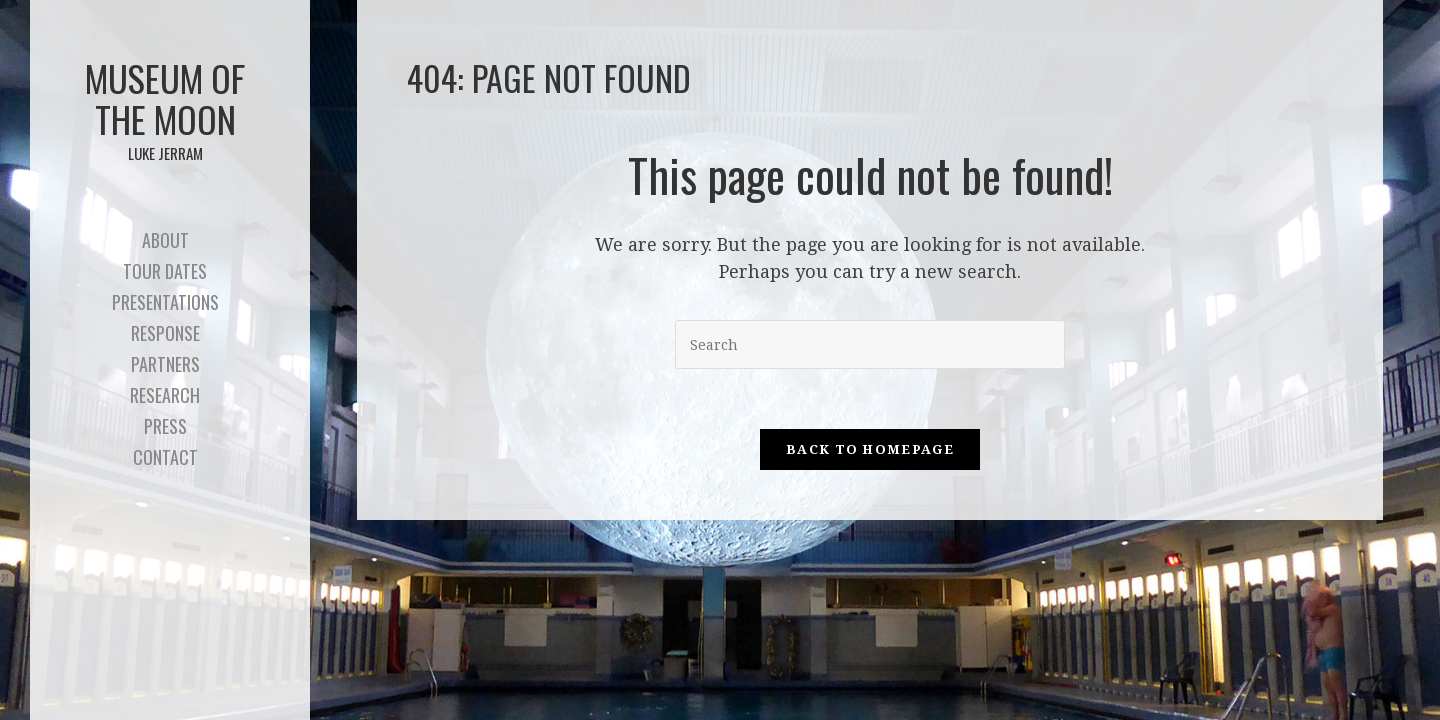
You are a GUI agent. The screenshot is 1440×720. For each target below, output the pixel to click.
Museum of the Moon (165, 108)
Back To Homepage (870, 449)
